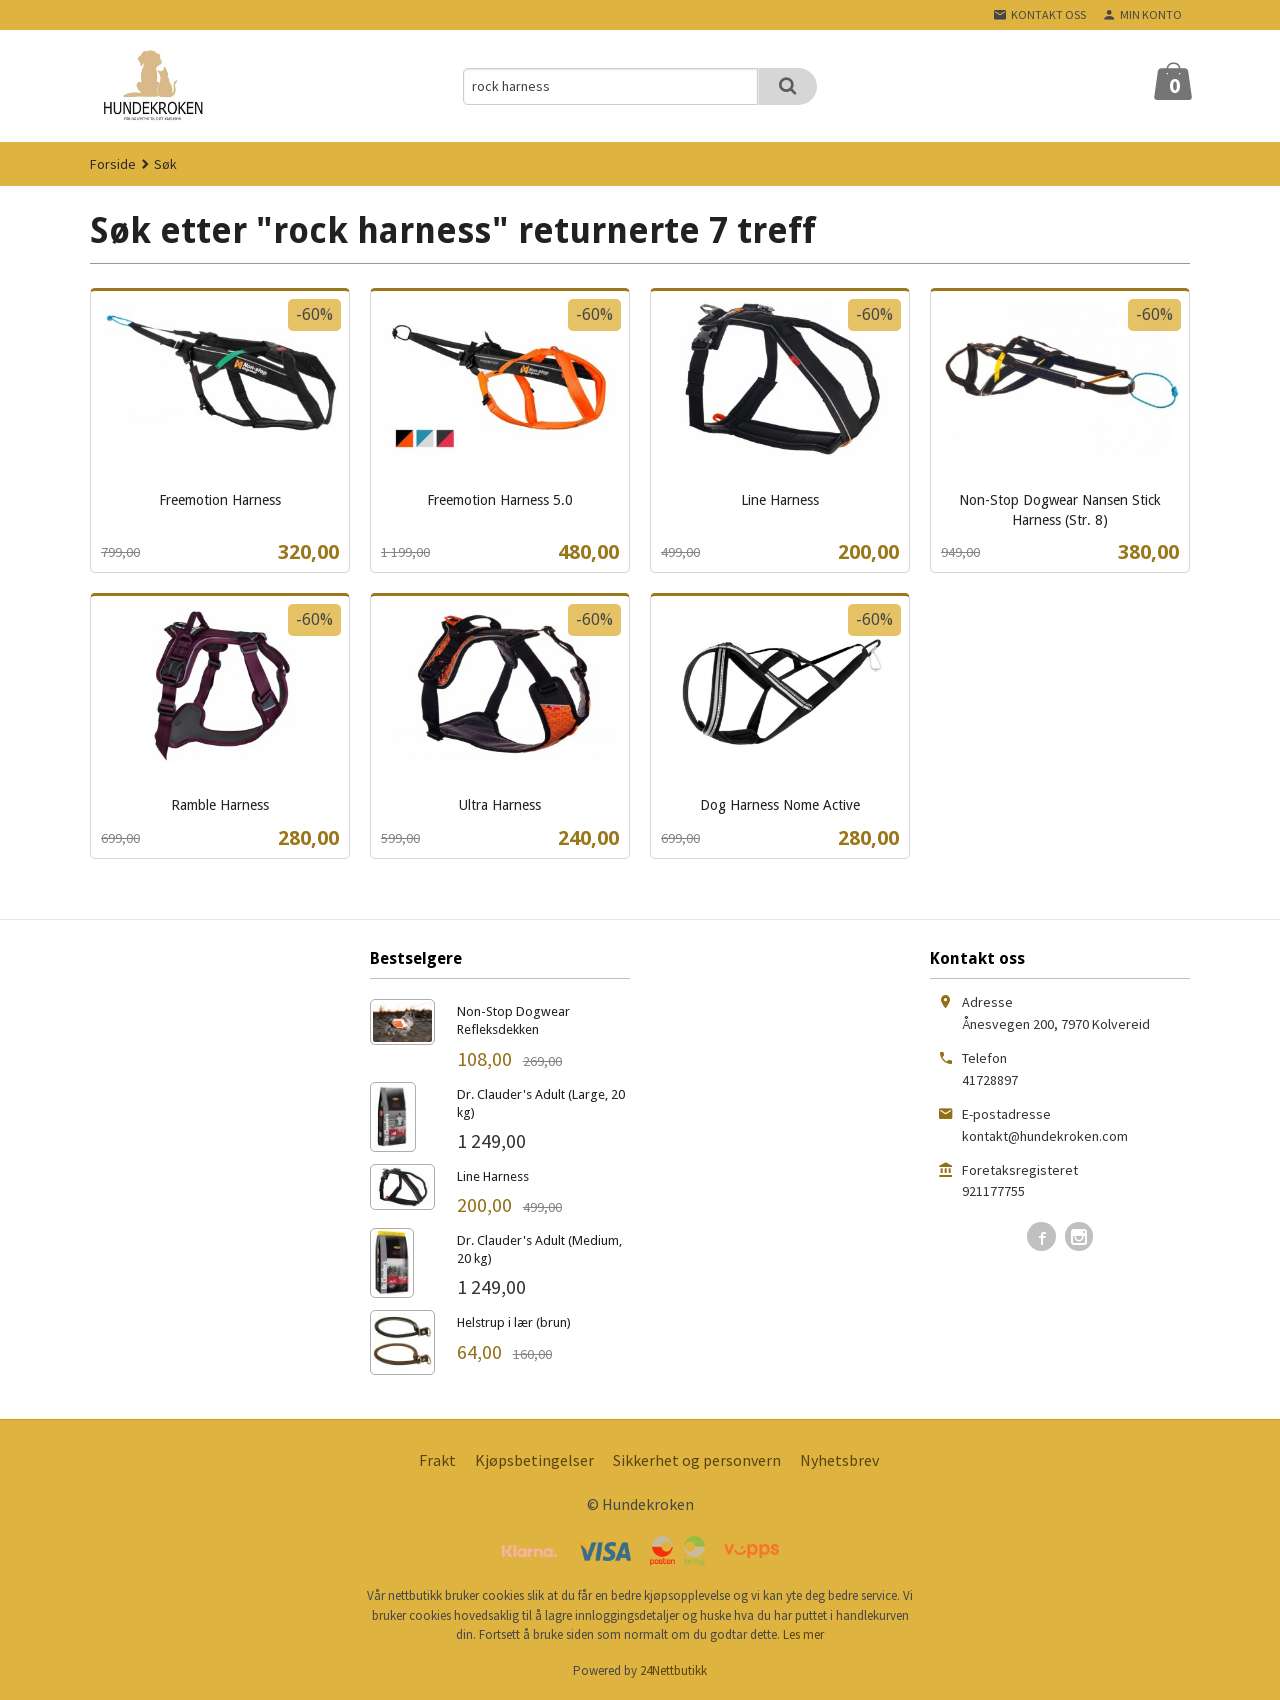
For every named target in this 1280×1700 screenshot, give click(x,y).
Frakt (437, 1460)
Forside (113, 164)
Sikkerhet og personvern (697, 1460)
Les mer (803, 1634)
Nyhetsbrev (839, 1460)
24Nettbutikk (673, 1670)
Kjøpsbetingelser (534, 1460)
